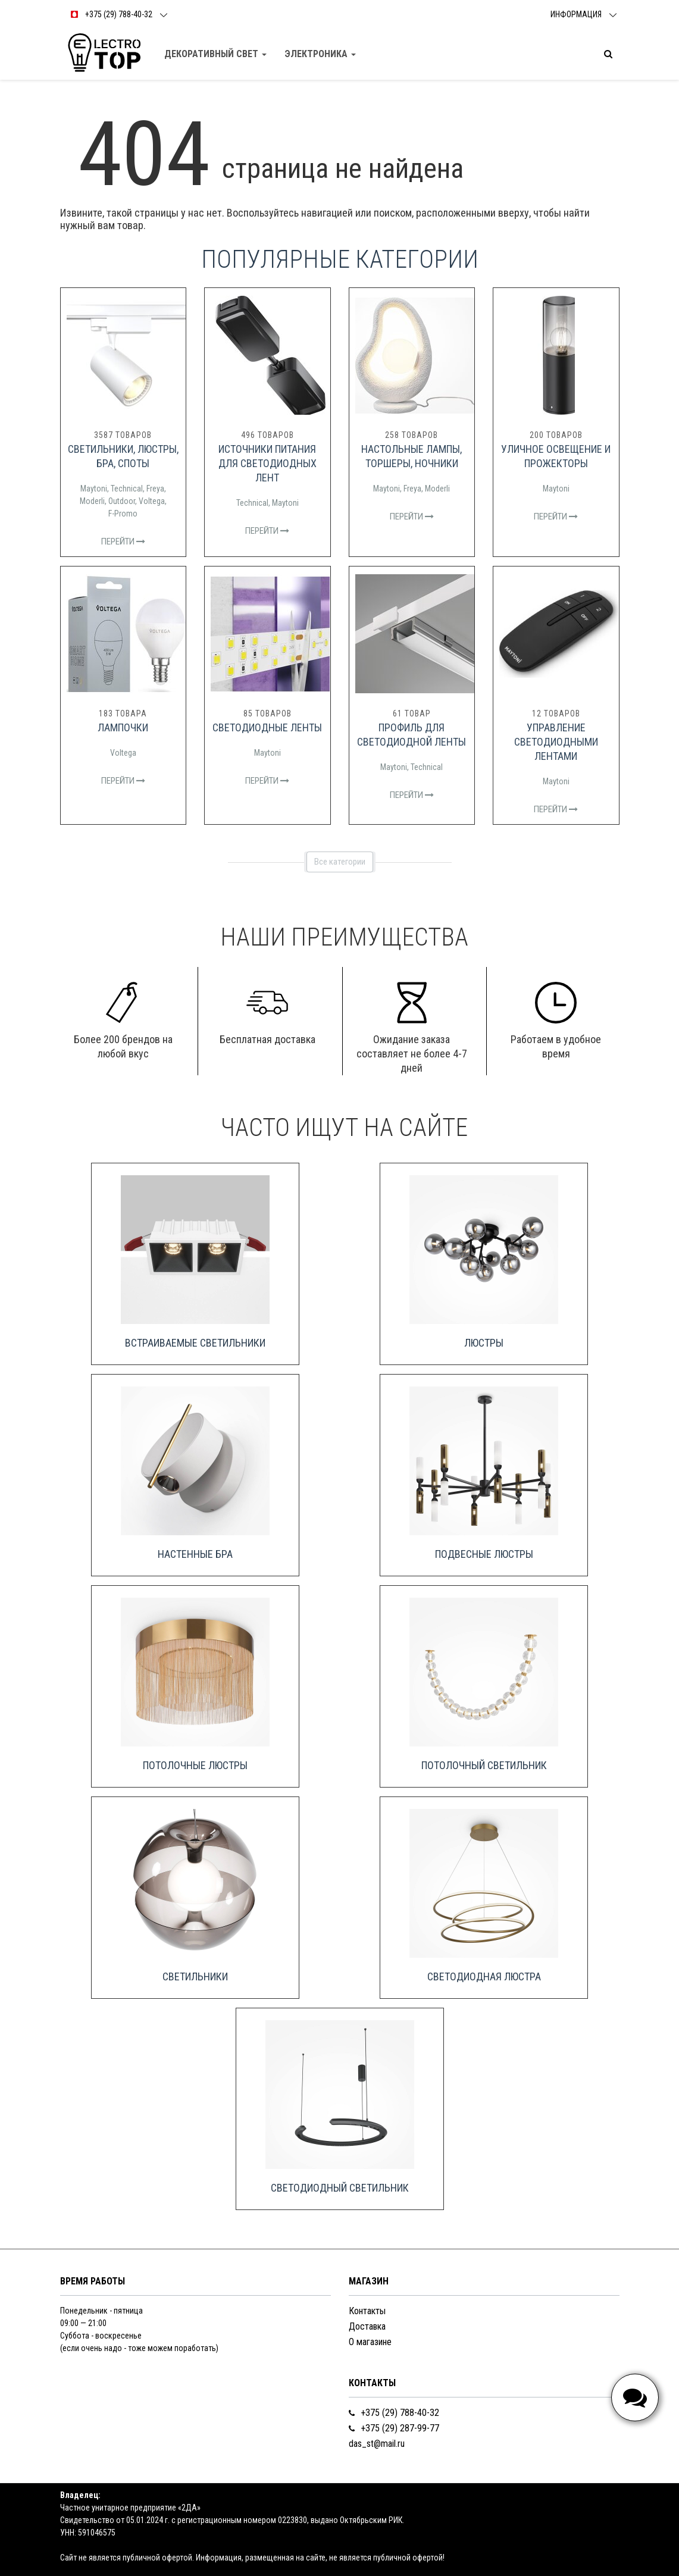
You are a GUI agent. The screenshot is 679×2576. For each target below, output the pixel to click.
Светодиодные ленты (267, 727)
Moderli (92, 501)
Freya (155, 488)
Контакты (367, 2311)
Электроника (320, 54)
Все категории (339, 861)
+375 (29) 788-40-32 (394, 2412)
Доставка (367, 2326)
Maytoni (93, 488)
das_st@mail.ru (377, 2443)
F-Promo (122, 513)
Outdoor (121, 501)
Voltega (152, 501)
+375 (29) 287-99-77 (394, 2428)
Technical (127, 488)
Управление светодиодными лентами (556, 741)
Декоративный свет (215, 54)
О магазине (370, 2341)
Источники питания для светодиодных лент (267, 463)
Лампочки (123, 727)
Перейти (123, 541)
